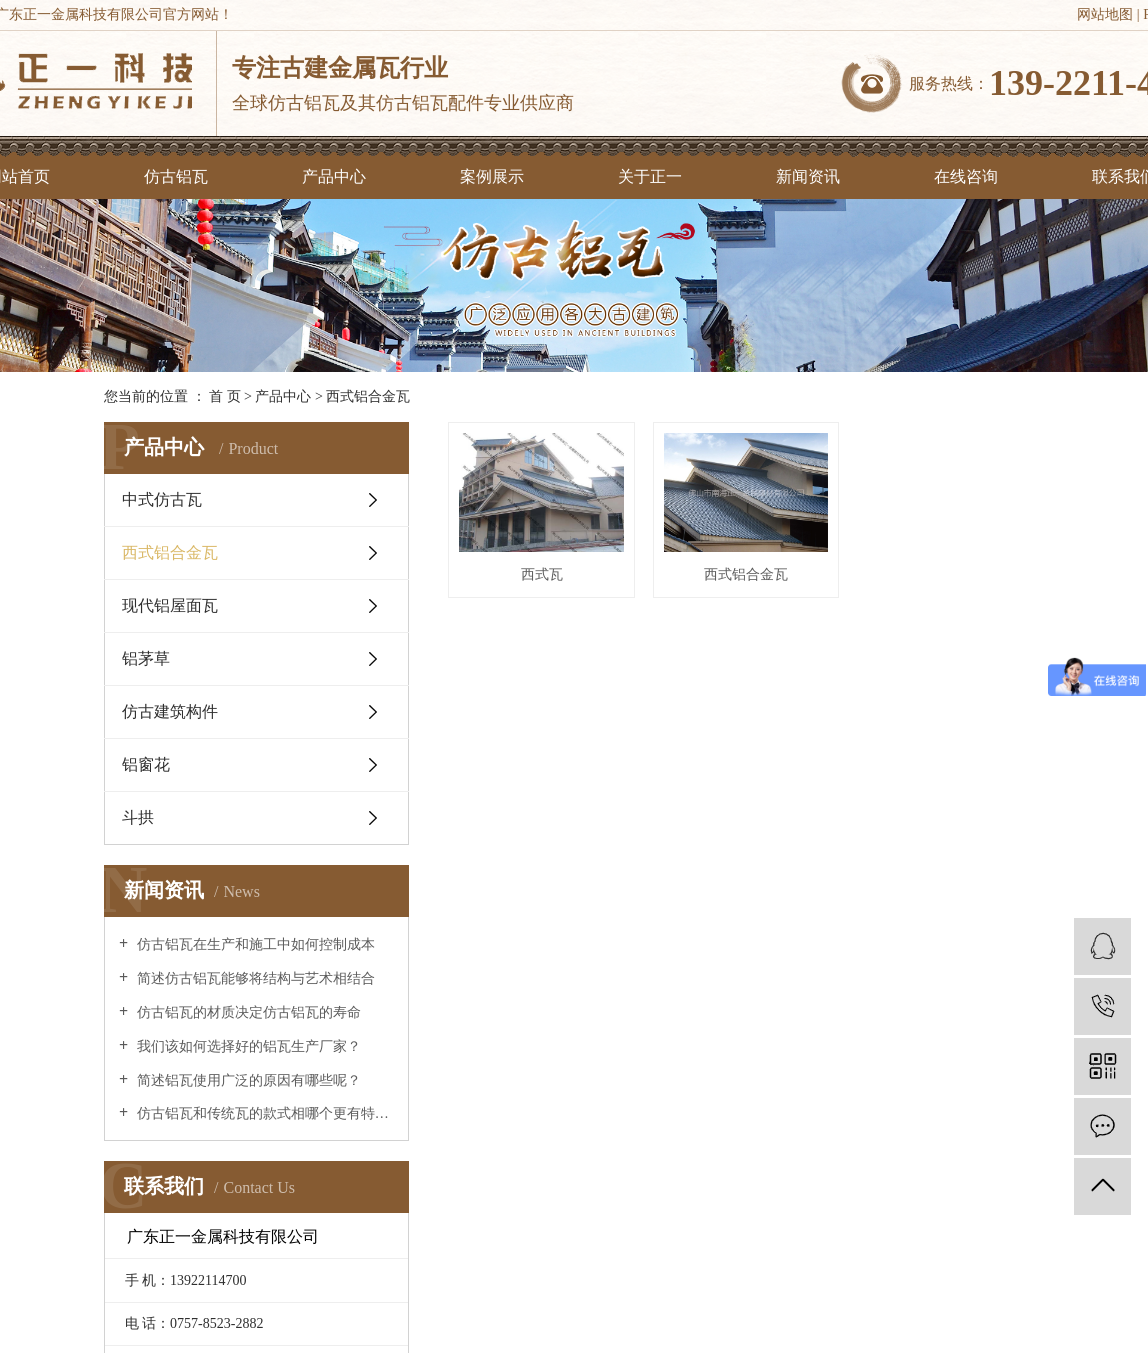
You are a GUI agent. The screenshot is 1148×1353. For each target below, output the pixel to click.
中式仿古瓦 (162, 499)
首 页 (225, 396)
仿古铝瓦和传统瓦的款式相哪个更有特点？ (263, 1113)
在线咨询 (966, 176)
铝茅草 (146, 658)
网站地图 (1105, 14)
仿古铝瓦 (176, 176)
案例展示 (492, 176)
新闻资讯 (808, 176)
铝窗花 (146, 764)
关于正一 (650, 176)
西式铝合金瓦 (368, 396)
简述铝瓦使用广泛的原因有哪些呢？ (247, 1080)
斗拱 (138, 817)
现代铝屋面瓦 (170, 605)
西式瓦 (554, 591)
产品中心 (334, 176)
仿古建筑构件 (170, 711)
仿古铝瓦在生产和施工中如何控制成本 (254, 944)
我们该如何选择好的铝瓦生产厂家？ (247, 1046)
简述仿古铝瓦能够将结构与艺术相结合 (254, 978)
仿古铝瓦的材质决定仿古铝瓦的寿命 (247, 1012)
